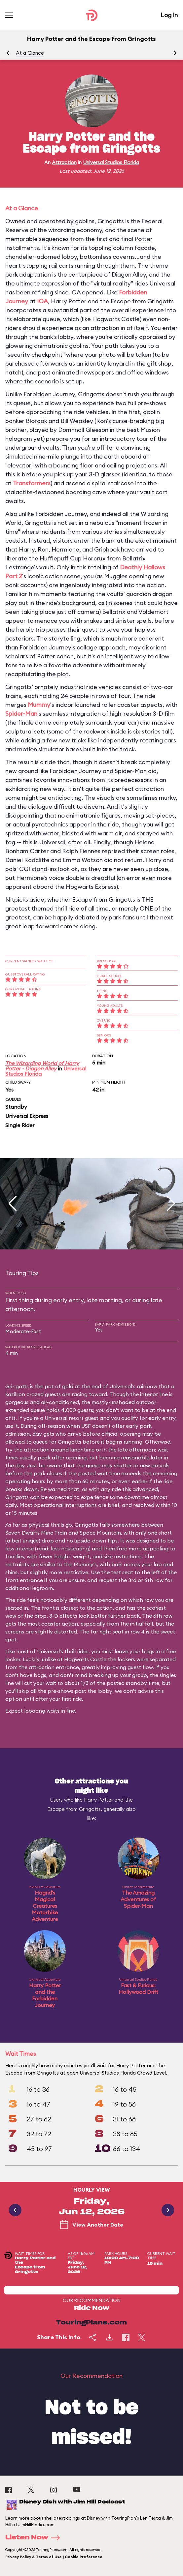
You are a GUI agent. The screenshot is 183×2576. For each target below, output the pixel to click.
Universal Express (26, 1116)
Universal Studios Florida (111, 162)
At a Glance (30, 53)
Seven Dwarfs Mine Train (36, 1532)
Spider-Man (21, 713)
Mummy (39, 704)
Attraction (64, 162)
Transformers (32, 483)
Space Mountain (100, 1532)
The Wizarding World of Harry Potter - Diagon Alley (42, 1066)
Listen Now (34, 2538)
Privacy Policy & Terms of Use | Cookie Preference (53, 2557)
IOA (42, 301)
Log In (169, 15)
